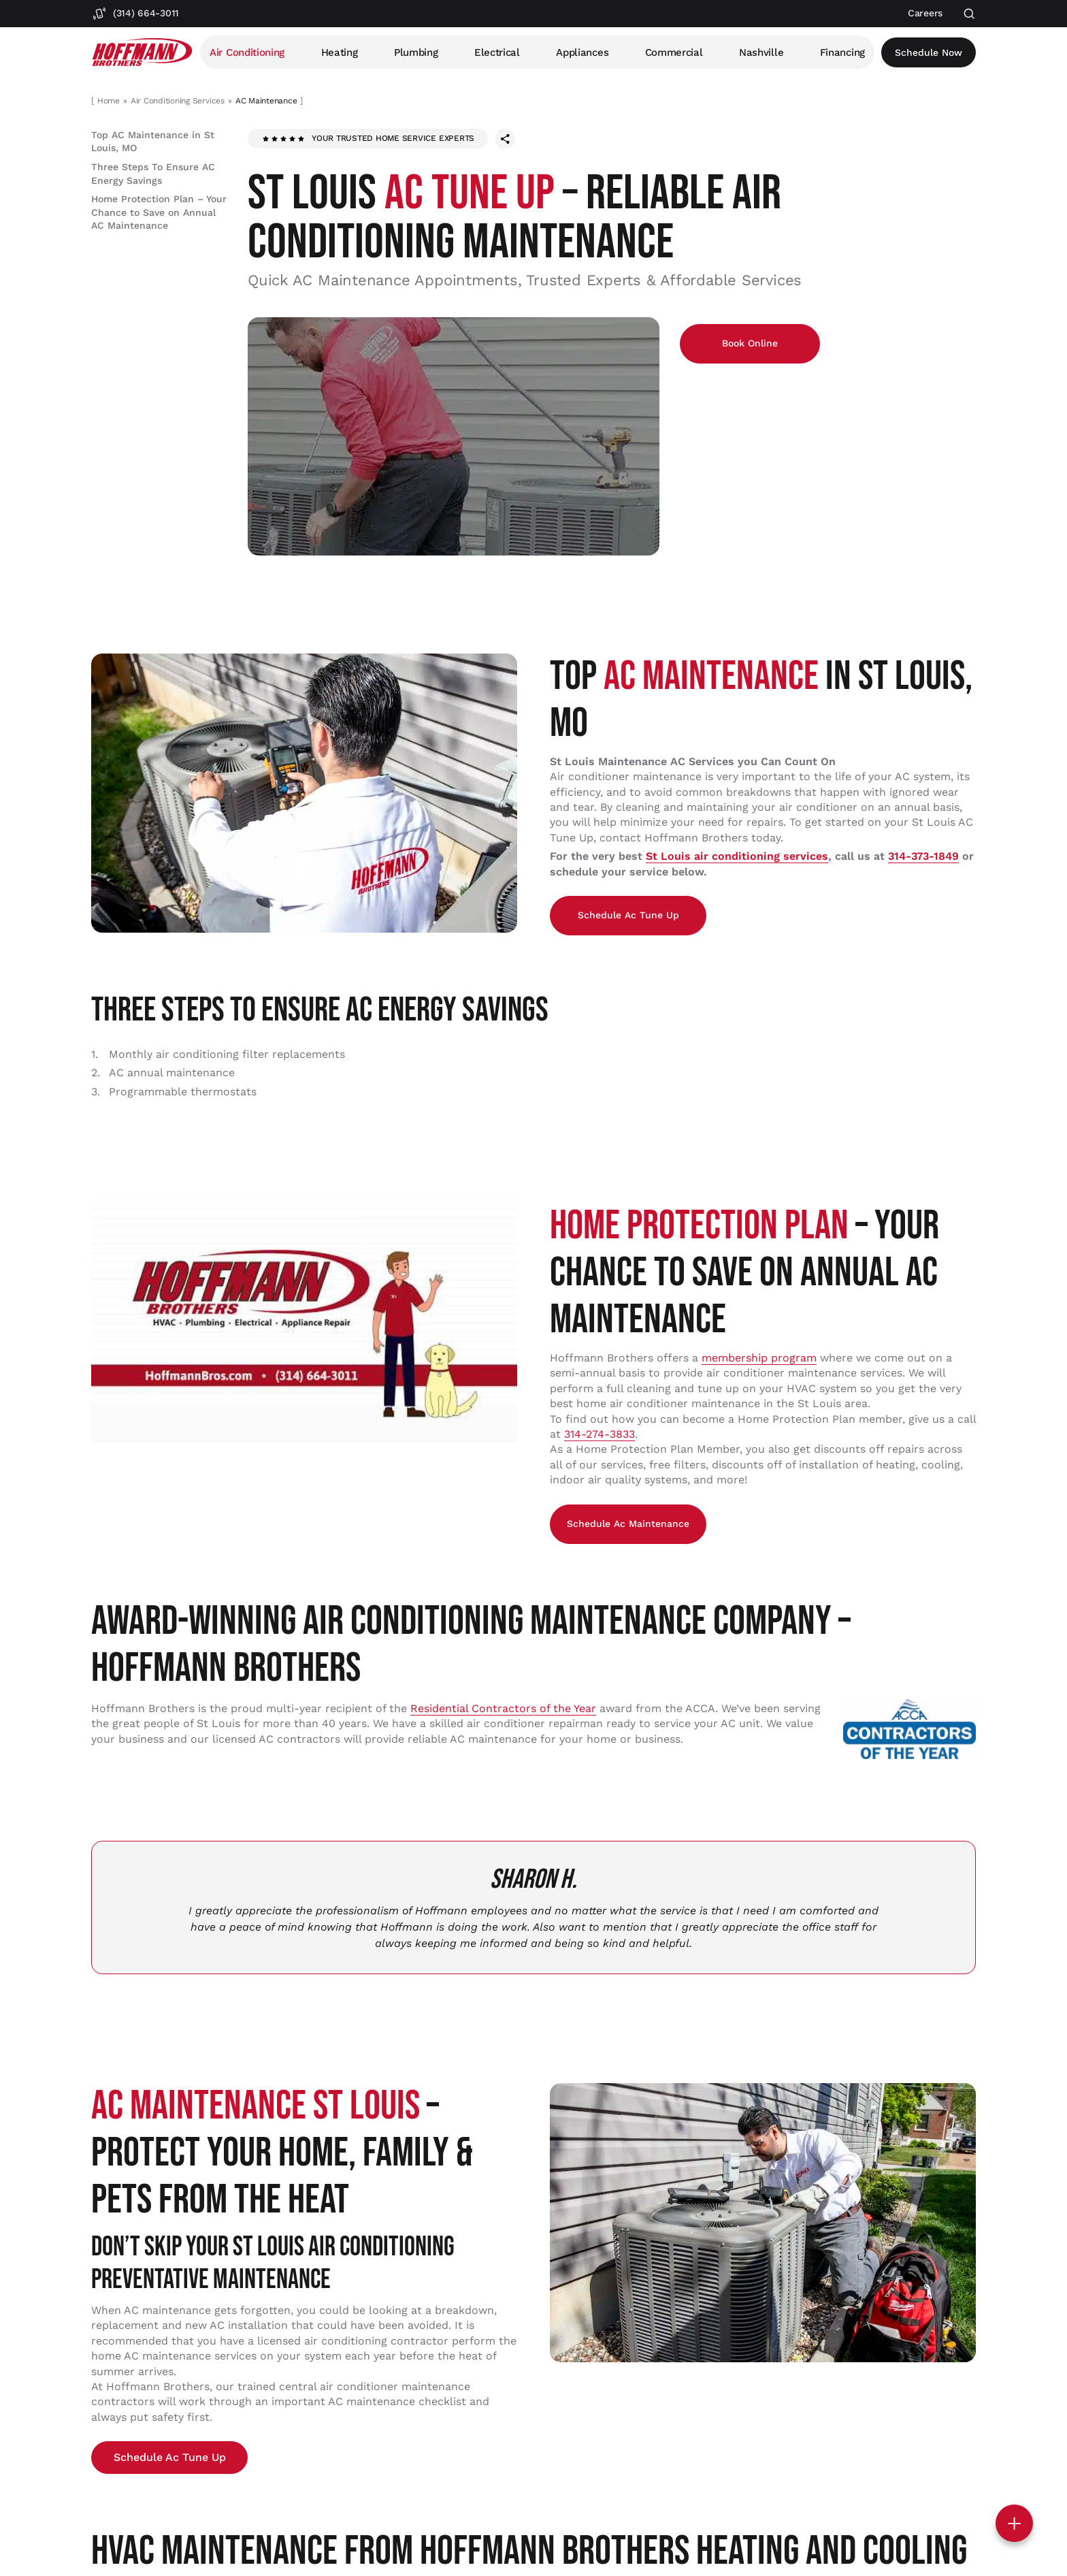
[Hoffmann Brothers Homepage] (142, 52)
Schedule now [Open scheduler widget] (928, 52)
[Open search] (969, 13)
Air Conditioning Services (178, 101)
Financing (842, 52)
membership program (759, 1357)
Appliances (582, 52)
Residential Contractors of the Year (503, 1708)
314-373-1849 (923, 856)
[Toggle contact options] (1014, 2523)
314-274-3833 (599, 1434)
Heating (339, 52)
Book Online (750, 343)
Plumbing (416, 52)
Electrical (497, 52)
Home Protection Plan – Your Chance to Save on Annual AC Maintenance (159, 212)
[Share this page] (505, 139)
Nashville (761, 52)
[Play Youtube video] (304, 1323)
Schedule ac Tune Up (628, 914)
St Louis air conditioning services (737, 856)
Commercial (674, 52)
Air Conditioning (247, 52)
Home (108, 101)
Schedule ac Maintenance (628, 1523)
